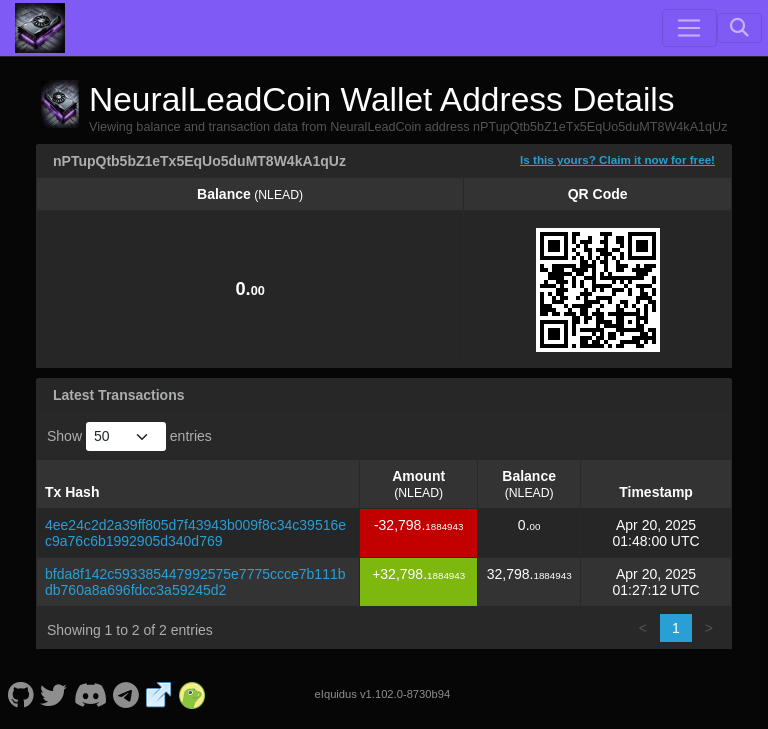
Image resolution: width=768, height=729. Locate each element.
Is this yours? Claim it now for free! (617, 159)
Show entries (129, 436)
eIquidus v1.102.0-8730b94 (383, 694)
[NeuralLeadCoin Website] (159, 694)
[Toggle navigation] (689, 28)
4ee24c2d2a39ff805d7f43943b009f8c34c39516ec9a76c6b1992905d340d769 (195, 533)
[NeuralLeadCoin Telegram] (126, 694)
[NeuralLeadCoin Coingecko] (192, 694)
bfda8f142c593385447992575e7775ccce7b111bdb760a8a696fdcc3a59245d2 (195, 582)
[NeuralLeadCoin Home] (40, 28)
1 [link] (676, 628)
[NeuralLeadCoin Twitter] (54, 694)
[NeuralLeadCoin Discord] (90, 694)
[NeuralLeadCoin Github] (20, 694)
